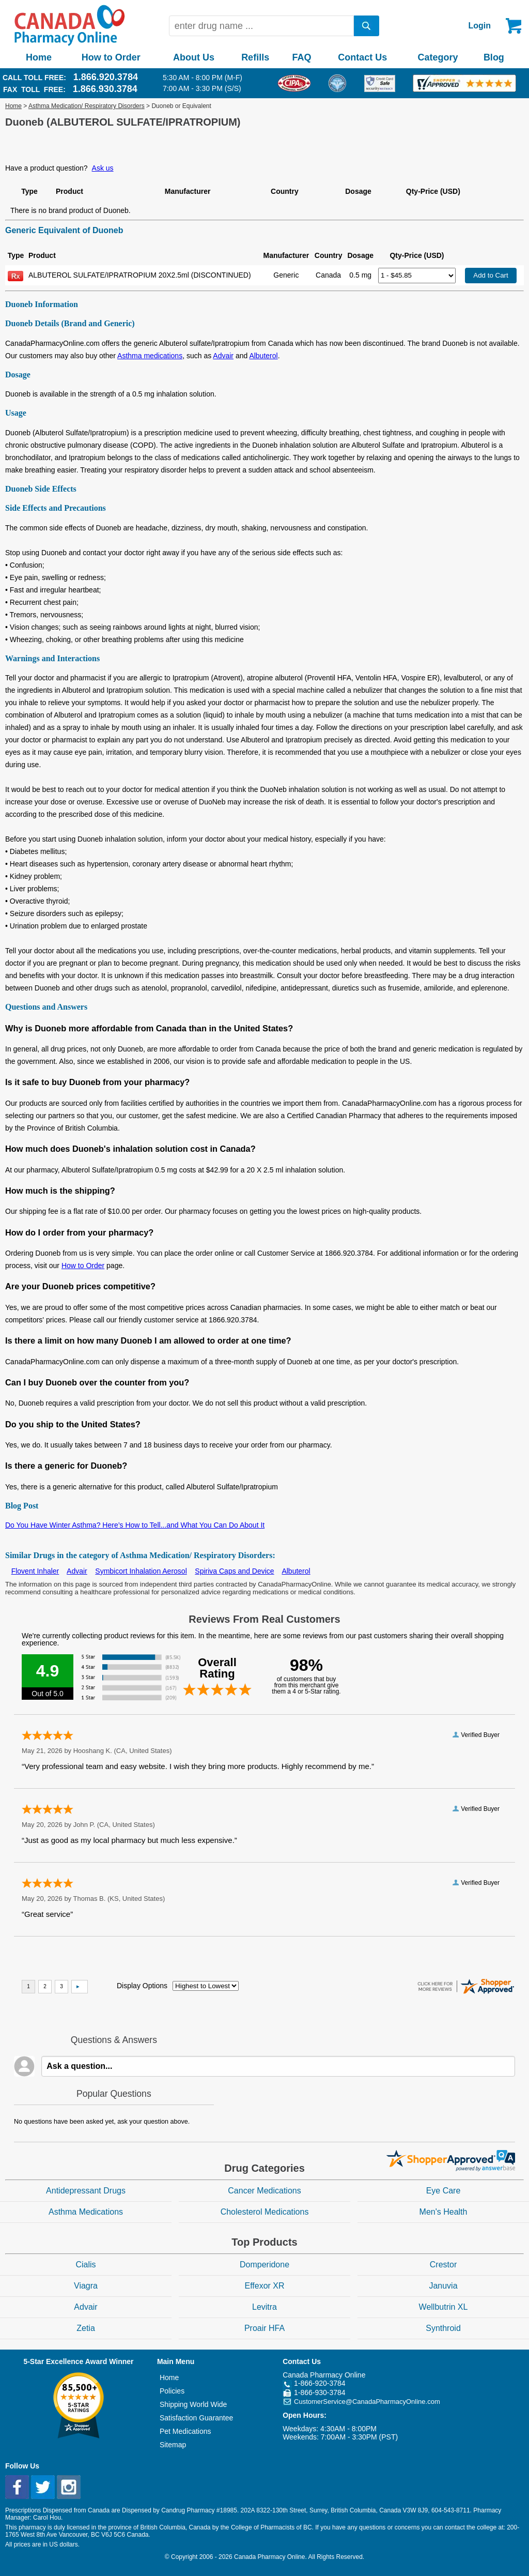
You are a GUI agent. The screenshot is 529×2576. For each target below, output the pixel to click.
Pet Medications (185, 2431)
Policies (172, 2391)
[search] (367, 26)
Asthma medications (149, 356)
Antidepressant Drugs (86, 2190)
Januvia (443, 2285)
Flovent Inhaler (35, 1571)
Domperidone (264, 2264)
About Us (193, 57)
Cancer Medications (264, 2190)
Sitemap (173, 2445)
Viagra (86, 2285)
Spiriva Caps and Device (234, 1571)
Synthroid (443, 2328)
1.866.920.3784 (105, 77)
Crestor (443, 2264)
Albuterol (263, 356)
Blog (494, 57)
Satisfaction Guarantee (196, 2418)
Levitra (264, 2307)
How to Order (111, 57)
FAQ (301, 57)
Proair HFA (264, 2328)
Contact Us (362, 57)
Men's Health (443, 2211)
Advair (223, 356)
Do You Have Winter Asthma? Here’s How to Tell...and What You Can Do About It (134, 1525)
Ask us (103, 168)
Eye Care (443, 2190)
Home (39, 57)
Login (479, 25)
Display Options (142, 1985)
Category (438, 57)
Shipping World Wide (193, 2404)
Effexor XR (264, 2285)
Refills (255, 57)
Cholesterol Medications (265, 2211)
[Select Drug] (417, 275)
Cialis (85, 2264)
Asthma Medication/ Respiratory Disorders (86, 106)
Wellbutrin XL (443, 2307)
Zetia (85, 2328)
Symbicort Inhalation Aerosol (140, 1571)
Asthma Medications (86, 2211)
